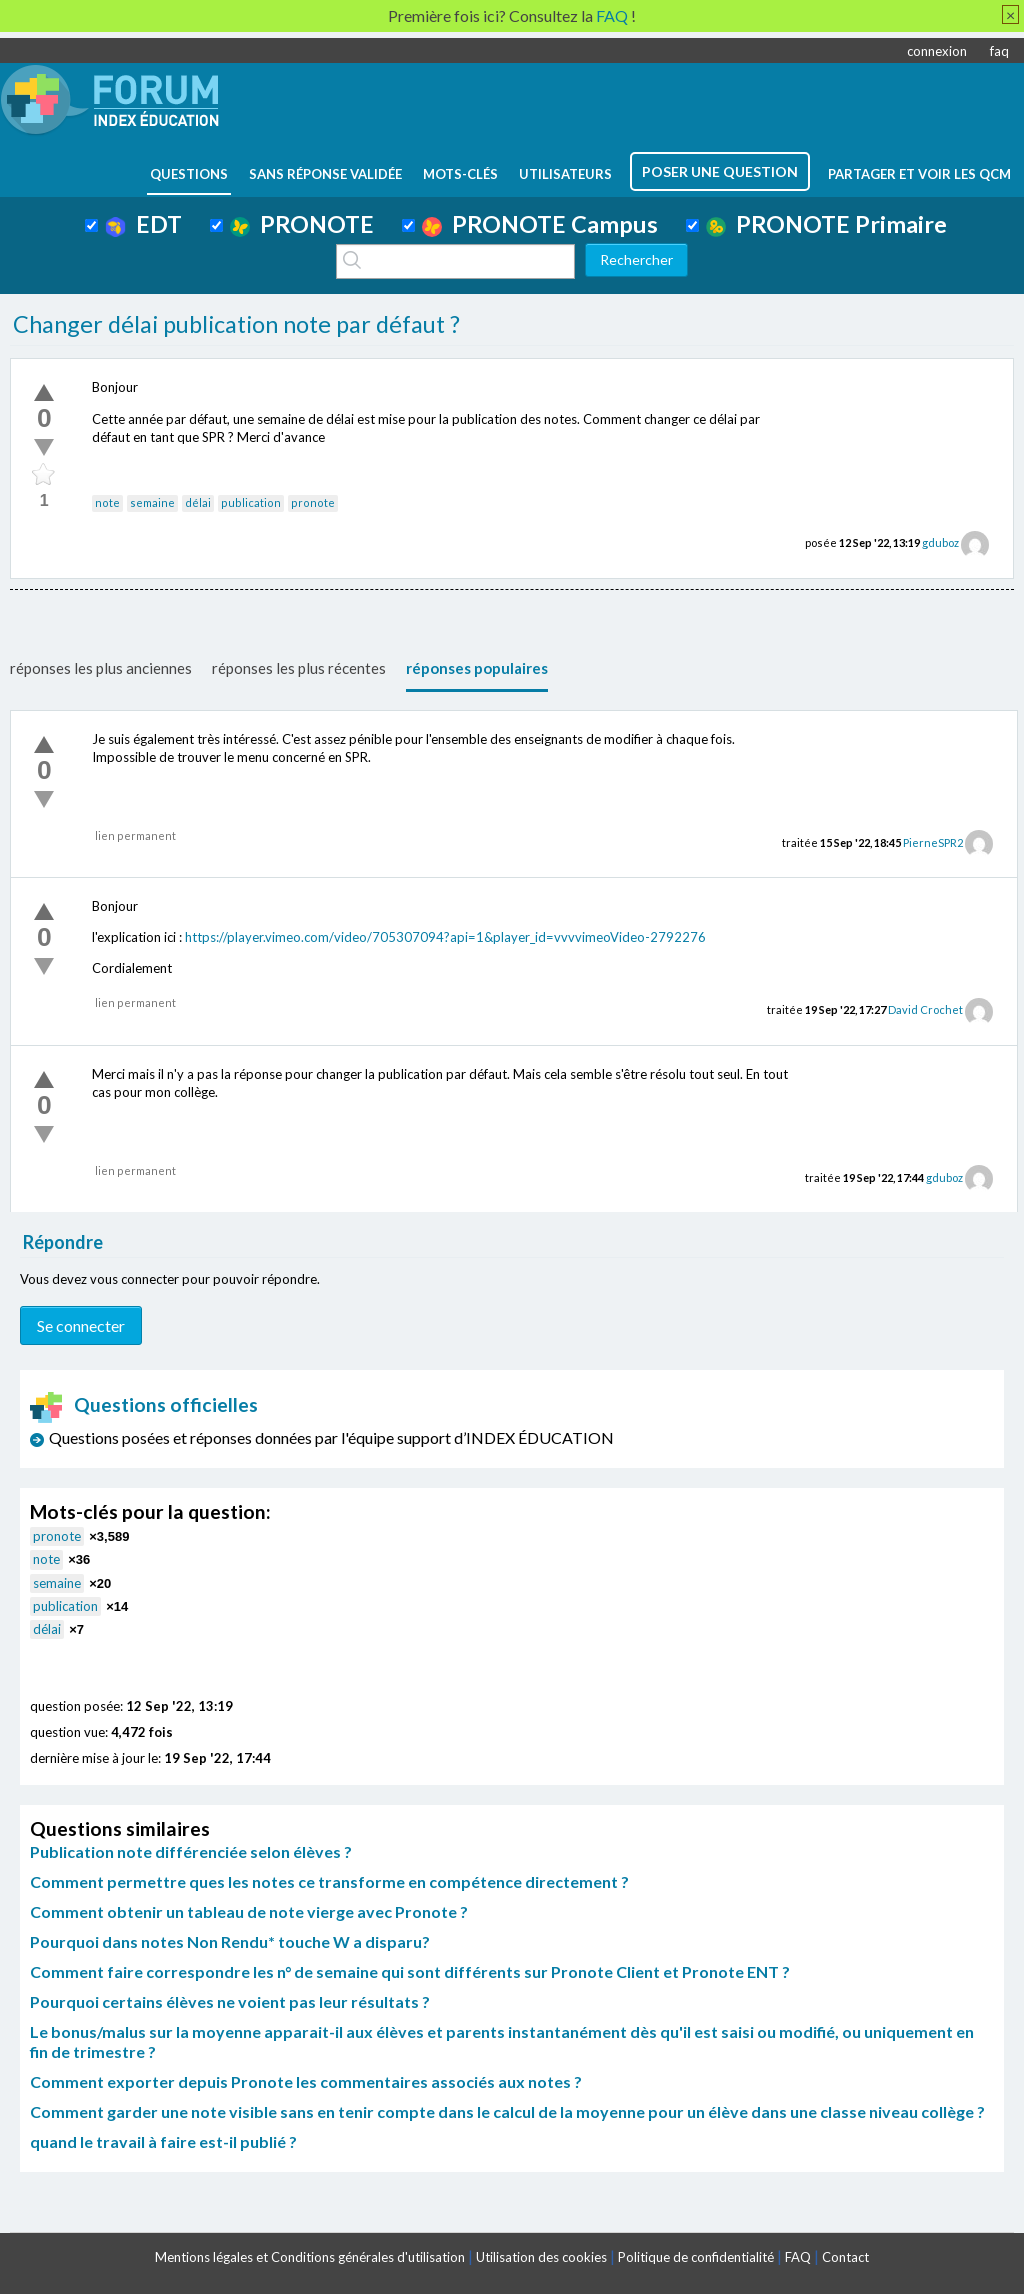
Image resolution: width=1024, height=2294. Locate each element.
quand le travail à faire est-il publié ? (163, 2141)
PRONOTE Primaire (826, 224)
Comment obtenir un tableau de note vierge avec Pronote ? (249, 1911)
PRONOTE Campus (540, 224)
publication (251, 502)
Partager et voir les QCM (919, 174)
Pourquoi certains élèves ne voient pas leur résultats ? (230, 2001)
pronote (313, 502)
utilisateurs (565, 174)
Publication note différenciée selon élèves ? (191, 1851)
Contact (845, 2257)
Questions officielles (144, 1404)
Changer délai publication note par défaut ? (236, 324)
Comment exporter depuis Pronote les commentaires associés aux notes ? (306, 2081)
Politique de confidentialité (696, 2257)
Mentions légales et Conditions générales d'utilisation (310, 2257)
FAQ (798, 2257)
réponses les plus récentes (299, 668)
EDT (143, 224)
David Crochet (925, 1009)
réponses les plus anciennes (101, 668)
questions (189, 174)
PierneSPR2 (933, 842)
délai (198, 502)
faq (999, 51)
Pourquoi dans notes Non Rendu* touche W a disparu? (230, 1941)
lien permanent (135, 835)
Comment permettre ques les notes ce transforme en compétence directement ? (329, 1881)
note (107, 502)
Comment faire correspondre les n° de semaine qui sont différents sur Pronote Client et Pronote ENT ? (410, 1971)
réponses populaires (477, 668)
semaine (152, 502)
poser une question (720, 171)
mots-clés (460, 174)
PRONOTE (302, 224)
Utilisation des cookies (541, 2257)
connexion (937, 51)
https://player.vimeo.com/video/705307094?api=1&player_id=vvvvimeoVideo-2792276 (445, 937)
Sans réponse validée (325, 174)
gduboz (940, 542)
